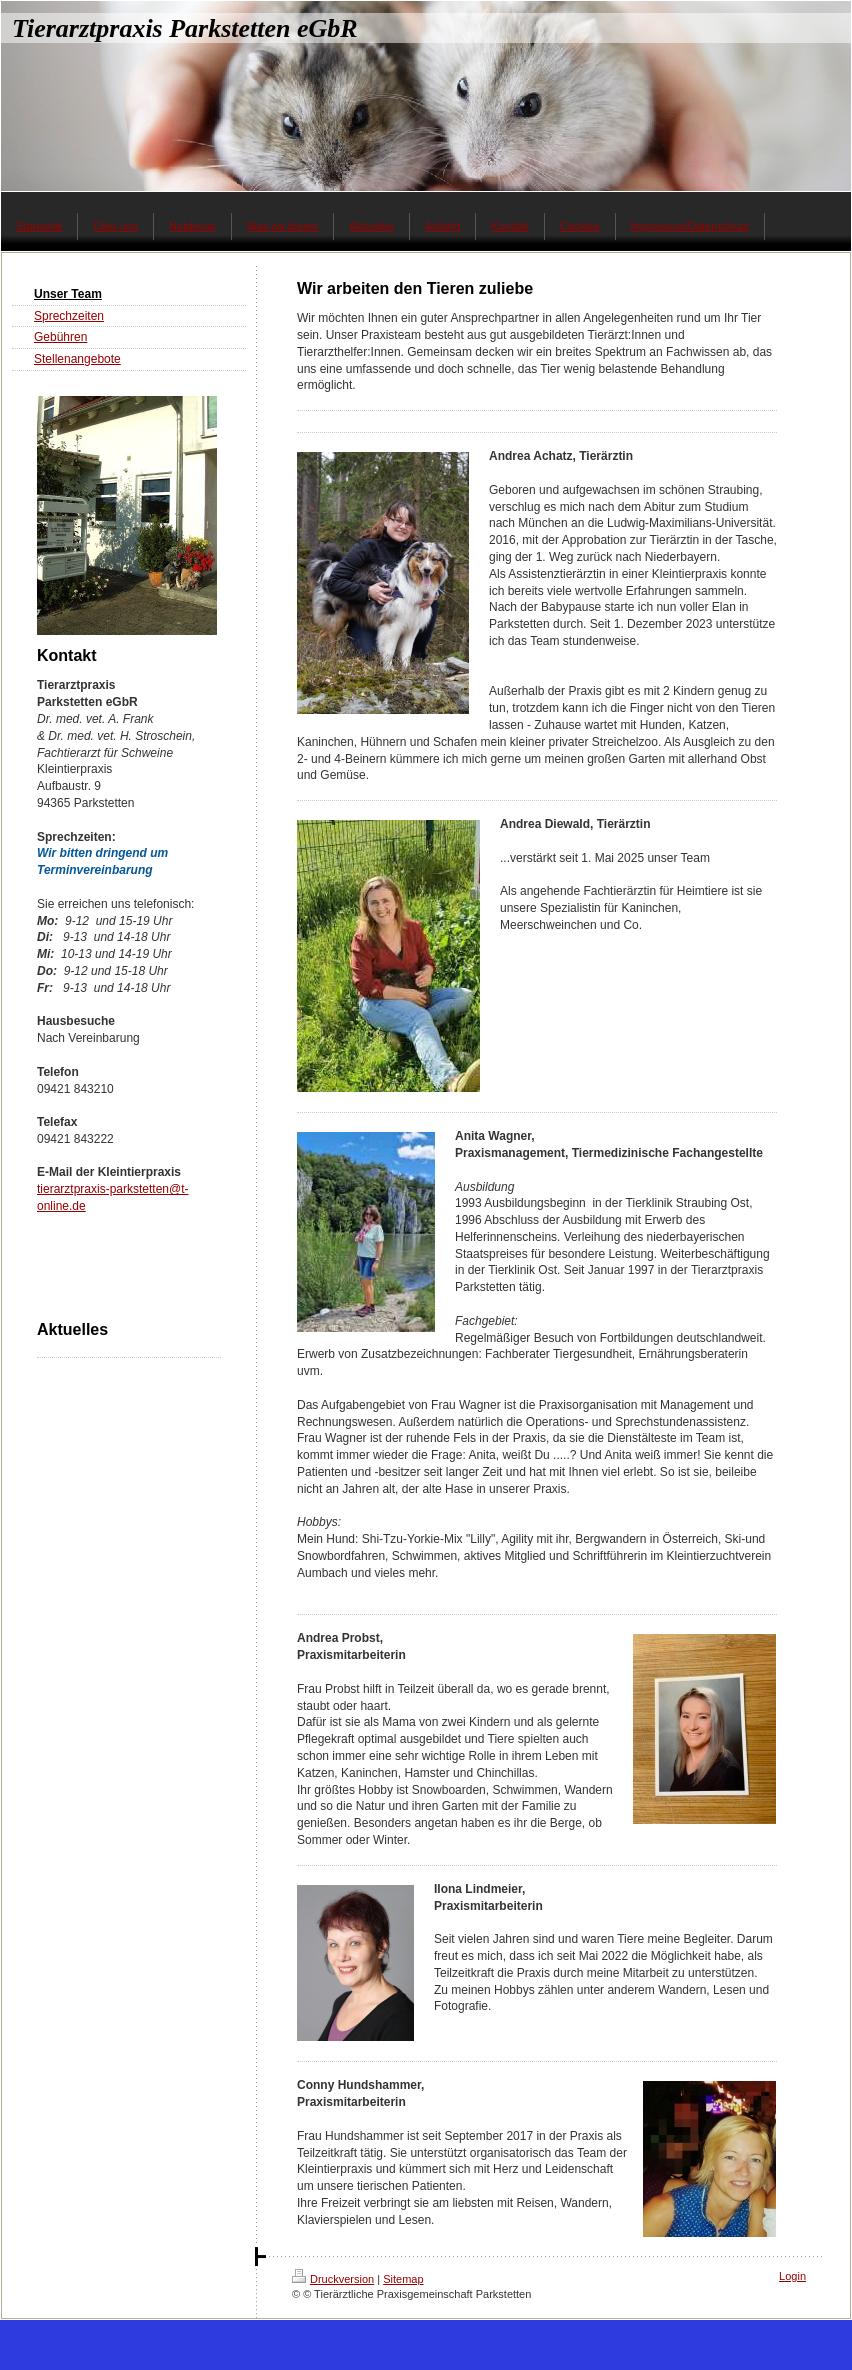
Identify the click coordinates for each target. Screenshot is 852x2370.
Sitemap (403, 2279)
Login (792, 2276)
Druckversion (333, 2279)
